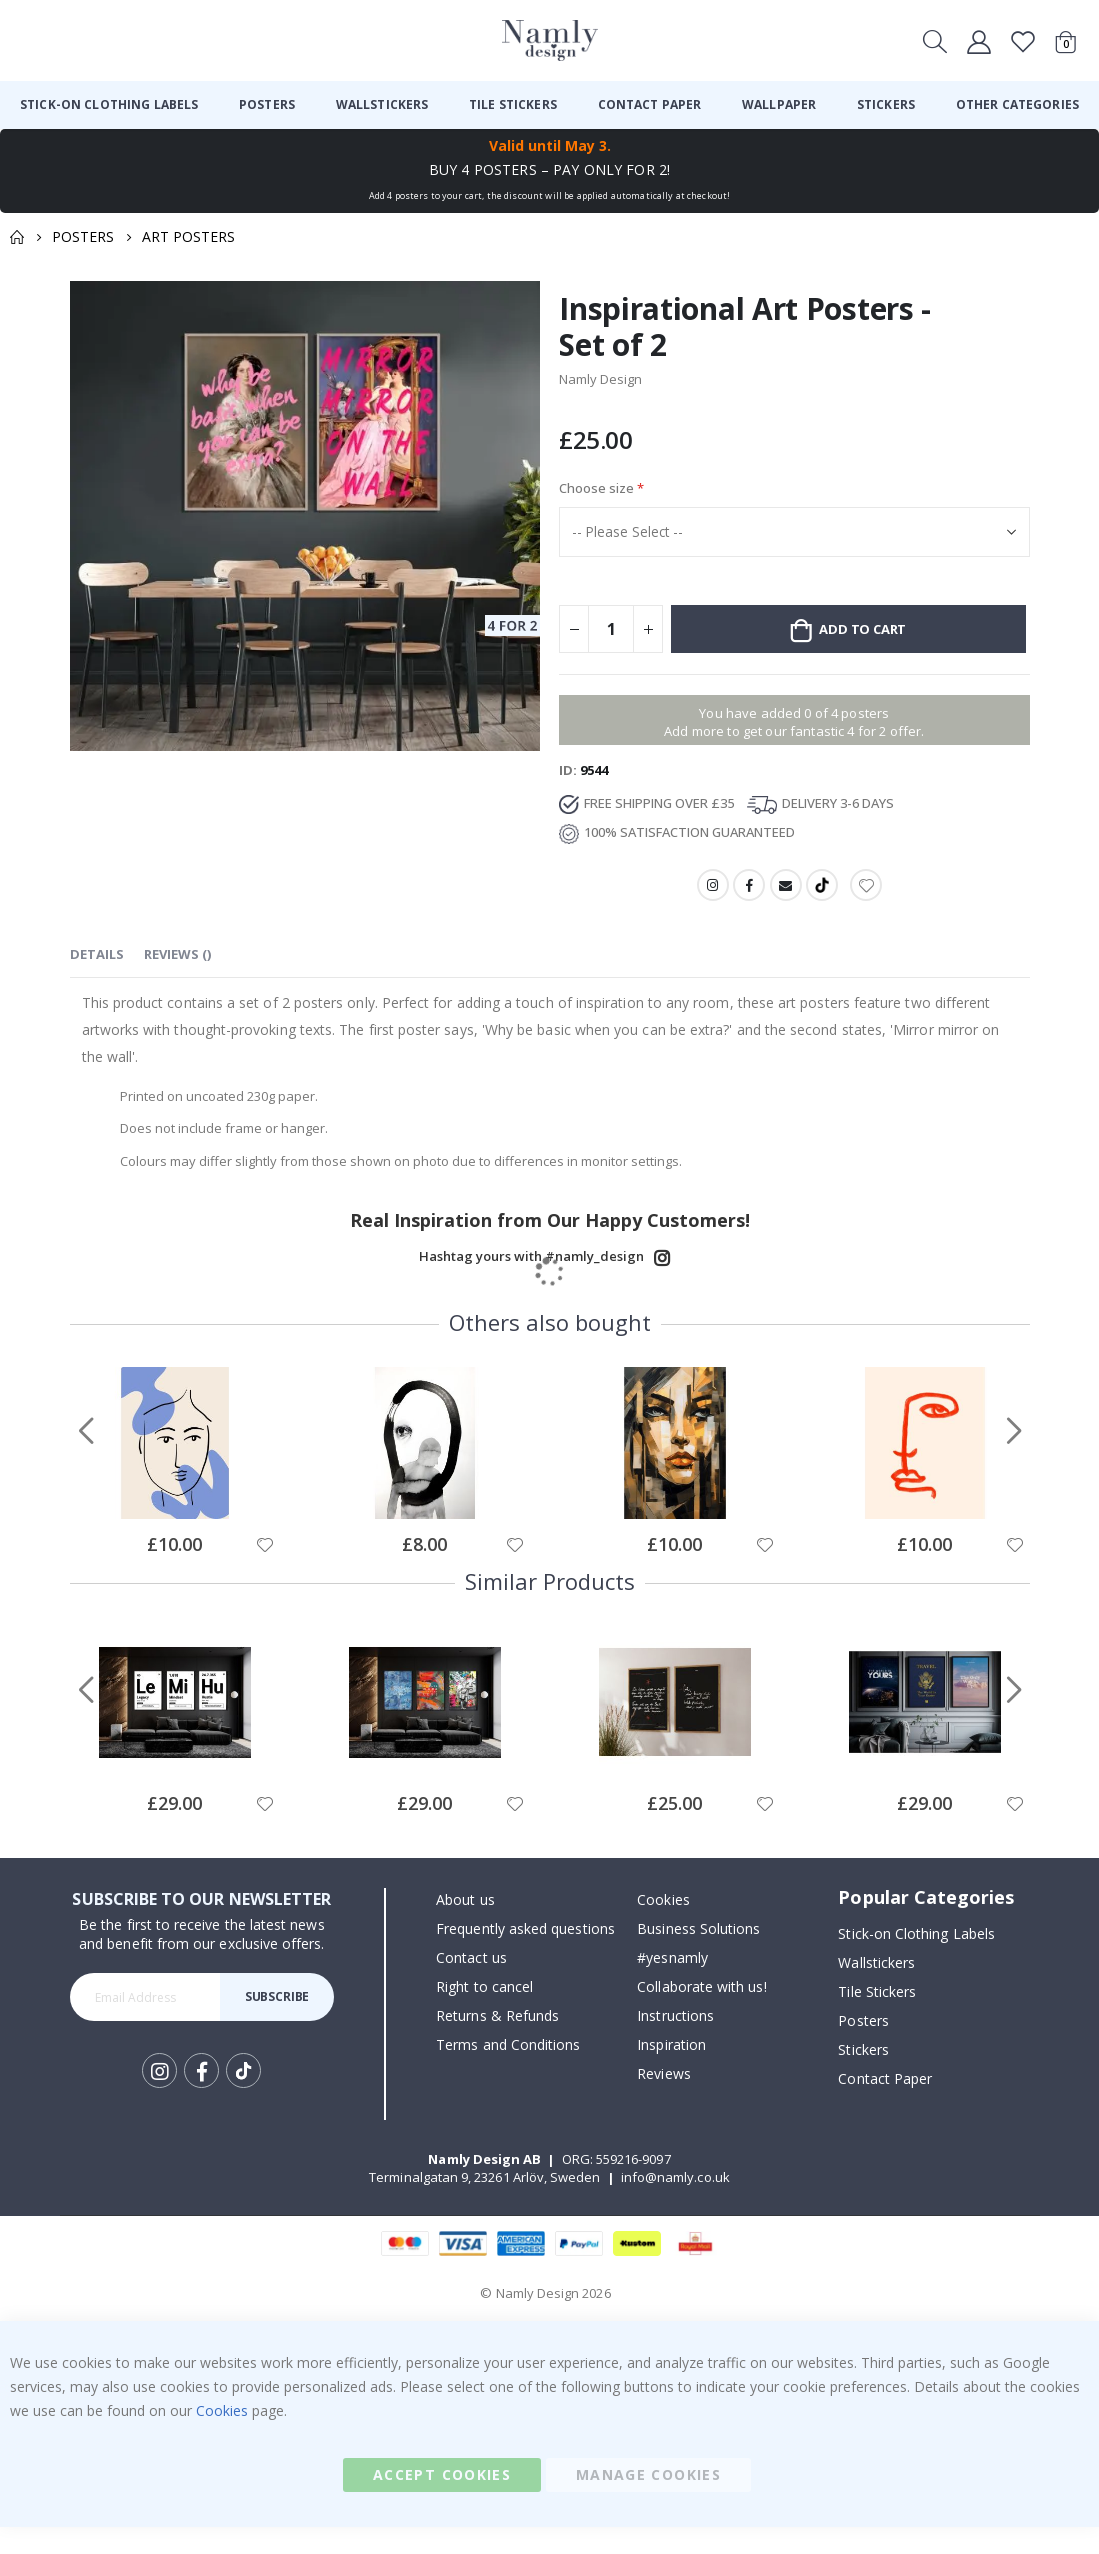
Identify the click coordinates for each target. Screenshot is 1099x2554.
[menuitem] (109, 105)
